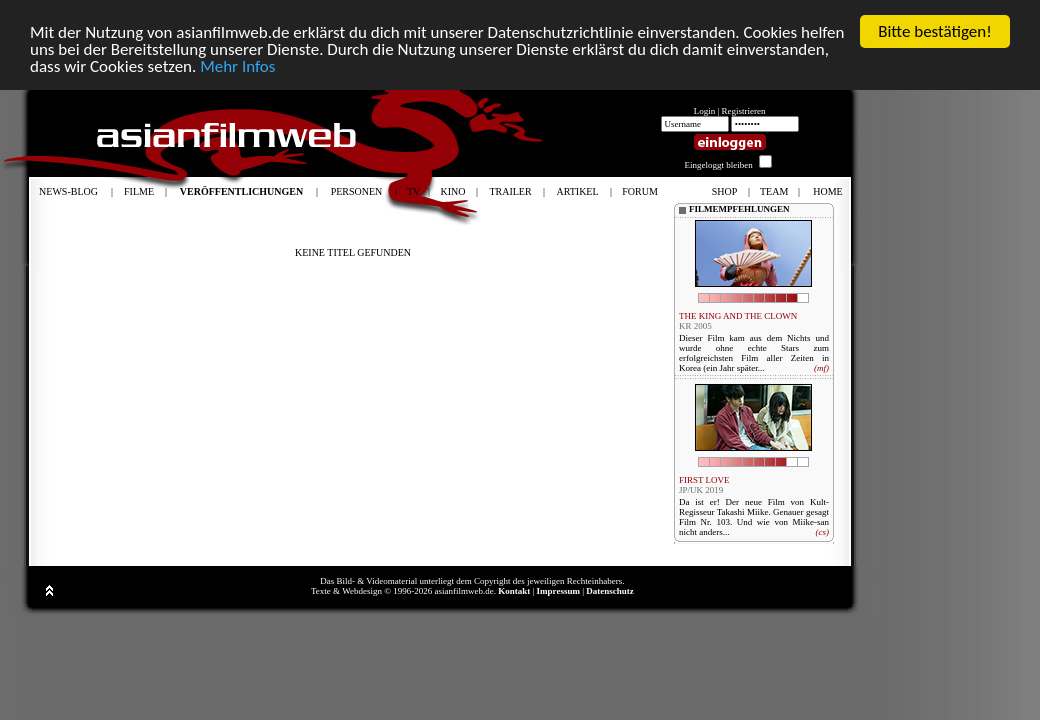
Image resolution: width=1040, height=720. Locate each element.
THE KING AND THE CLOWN (738, 316)
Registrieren (744, 111)
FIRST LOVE (704, 480)
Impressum (558, 591)
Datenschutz (610, 591)
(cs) (822, 532)
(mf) (821, 368)
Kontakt (514, 591)
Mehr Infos (237, 65)
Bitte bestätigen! (935, 31)
